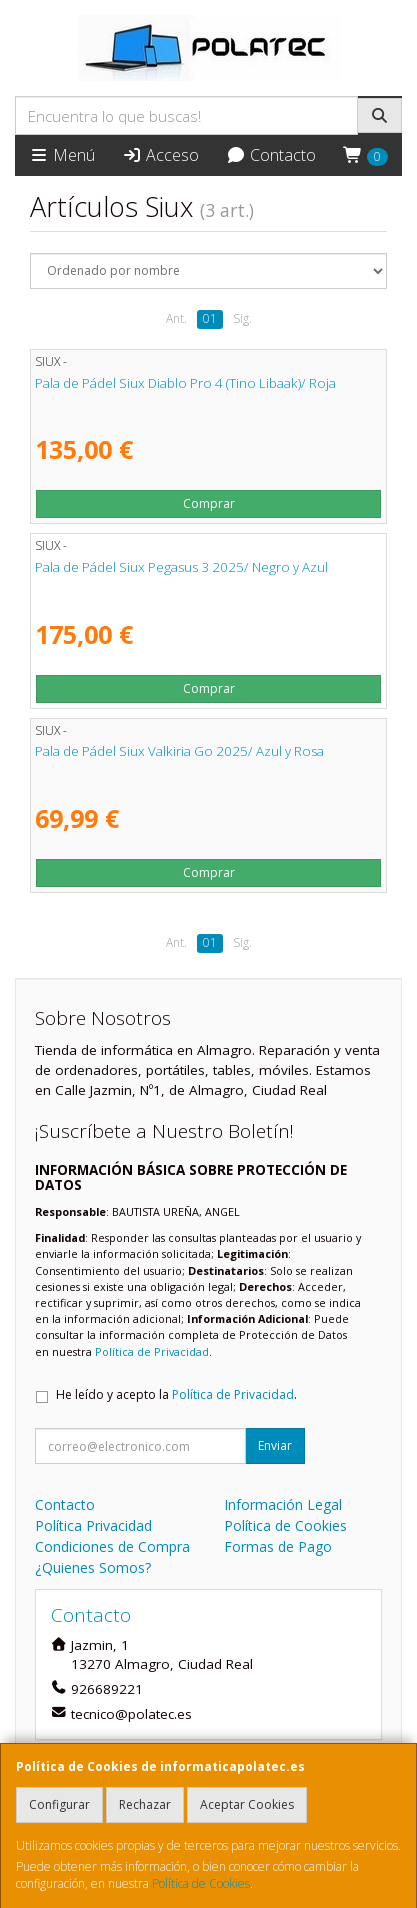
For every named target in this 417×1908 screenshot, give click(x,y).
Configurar (59, 1804)
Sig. (242, 318)
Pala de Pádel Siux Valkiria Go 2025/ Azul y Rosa (179, 751)
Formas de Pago (278, 1546)
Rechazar (145, 1804)
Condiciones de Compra (112, 1546)
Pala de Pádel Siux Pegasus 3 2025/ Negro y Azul (181, 567)
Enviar (275, 1445)
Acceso (160, 155)
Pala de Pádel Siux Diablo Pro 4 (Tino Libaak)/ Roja (185, 383)
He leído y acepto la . (176, 1394)
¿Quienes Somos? (93, 1567)
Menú (62, 155)
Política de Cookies (201, 1883)
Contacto (271, 155)
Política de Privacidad (152, 1351)
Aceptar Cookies (247, 1804)
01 (210, 318)
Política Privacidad (93, 1525)
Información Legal (283, 1504)
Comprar (209, 503)
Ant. (176, 318)
